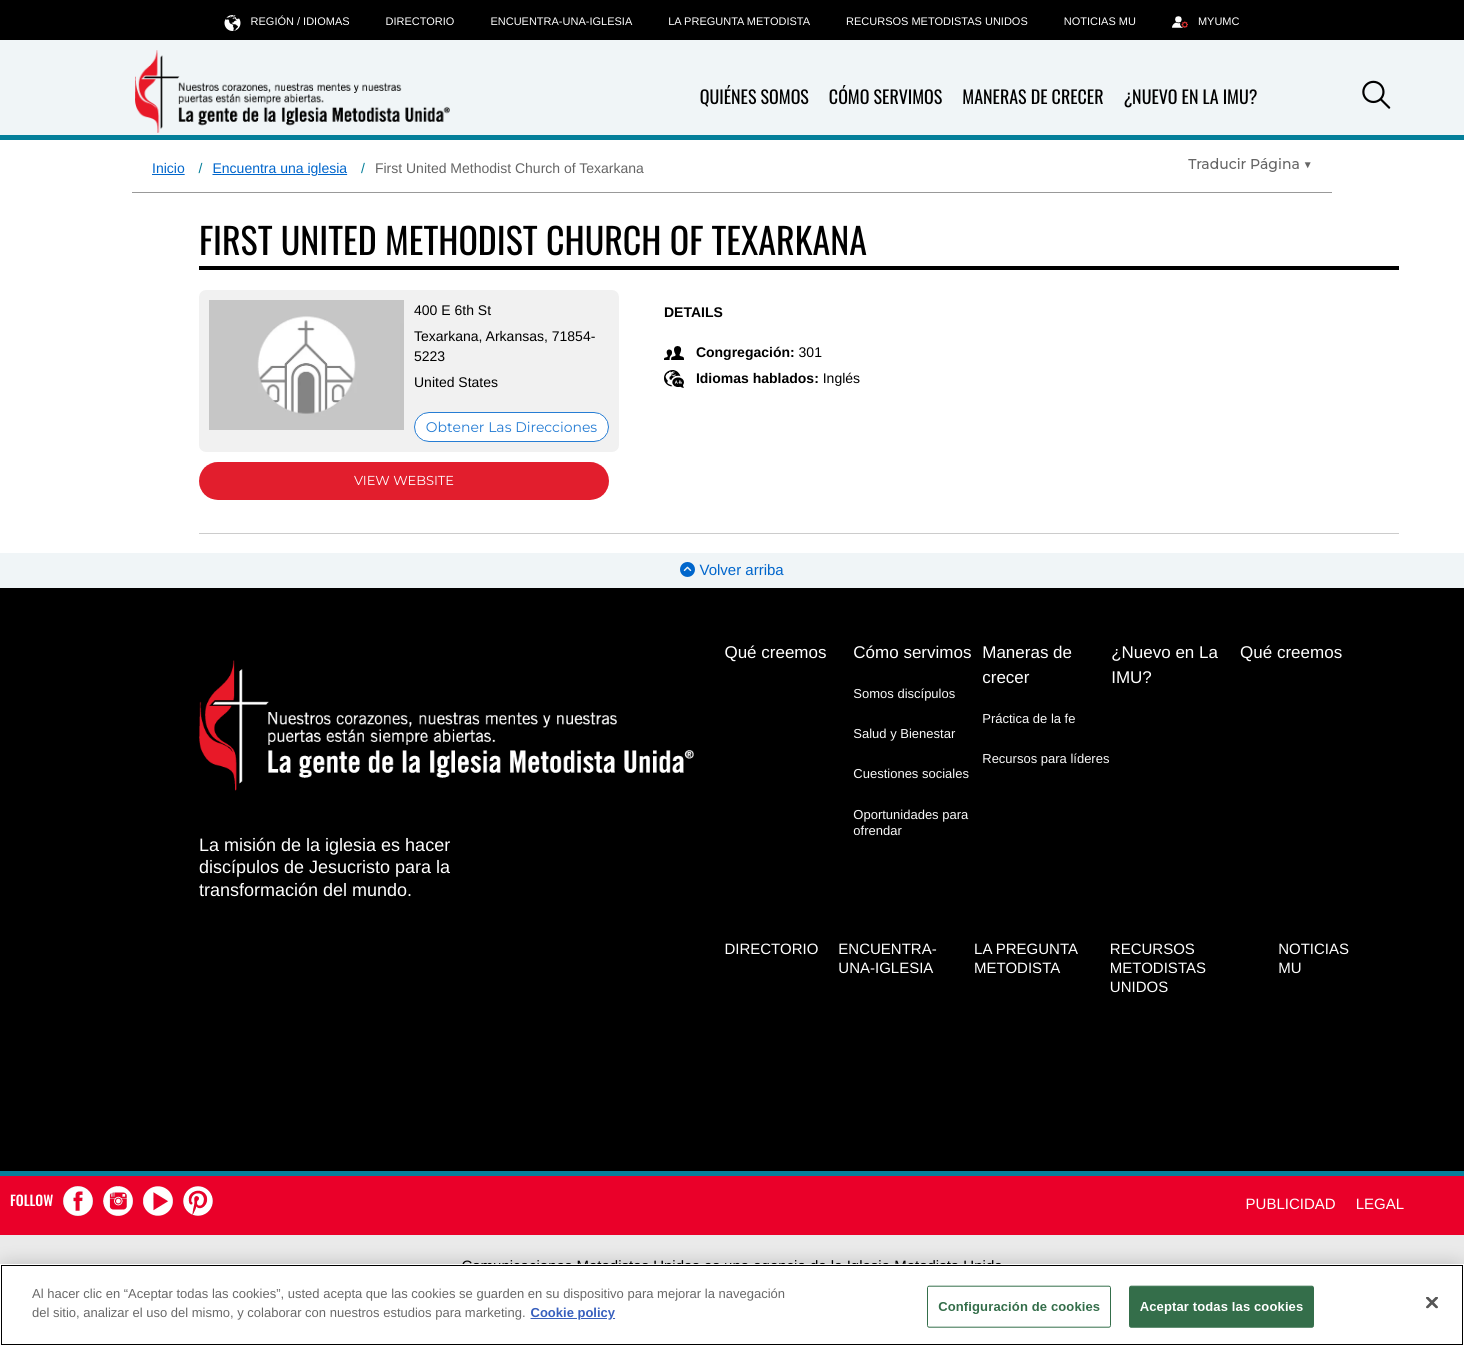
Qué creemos (775, 652)
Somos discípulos (904, 693)
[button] (1376, 98)
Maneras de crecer (1032, 97)
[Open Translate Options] (1250, 164)
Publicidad (1291, 1204)
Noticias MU (1100, 22)
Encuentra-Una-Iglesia (561, 22)
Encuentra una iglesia (279, 168)
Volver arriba (731, 570)
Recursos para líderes (1045, 758)
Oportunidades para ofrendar (910, 822)
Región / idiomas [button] (287, 21)
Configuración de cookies (1019, 1306)
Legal (1380, 1204)
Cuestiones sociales (911, 773)
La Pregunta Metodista (739, 22)
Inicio (168, 168)
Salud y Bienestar (904, 733)
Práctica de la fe (1028, 718)
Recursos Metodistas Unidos (937, 22)
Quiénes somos (754, 97)
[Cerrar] (1432, 1302)
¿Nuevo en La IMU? (1190, 97)
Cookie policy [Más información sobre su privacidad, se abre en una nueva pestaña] (573, 1312)
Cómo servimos (885, 97)
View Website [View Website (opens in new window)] (404, 481)
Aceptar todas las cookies (1222, 1306)
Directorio (420, 22)
